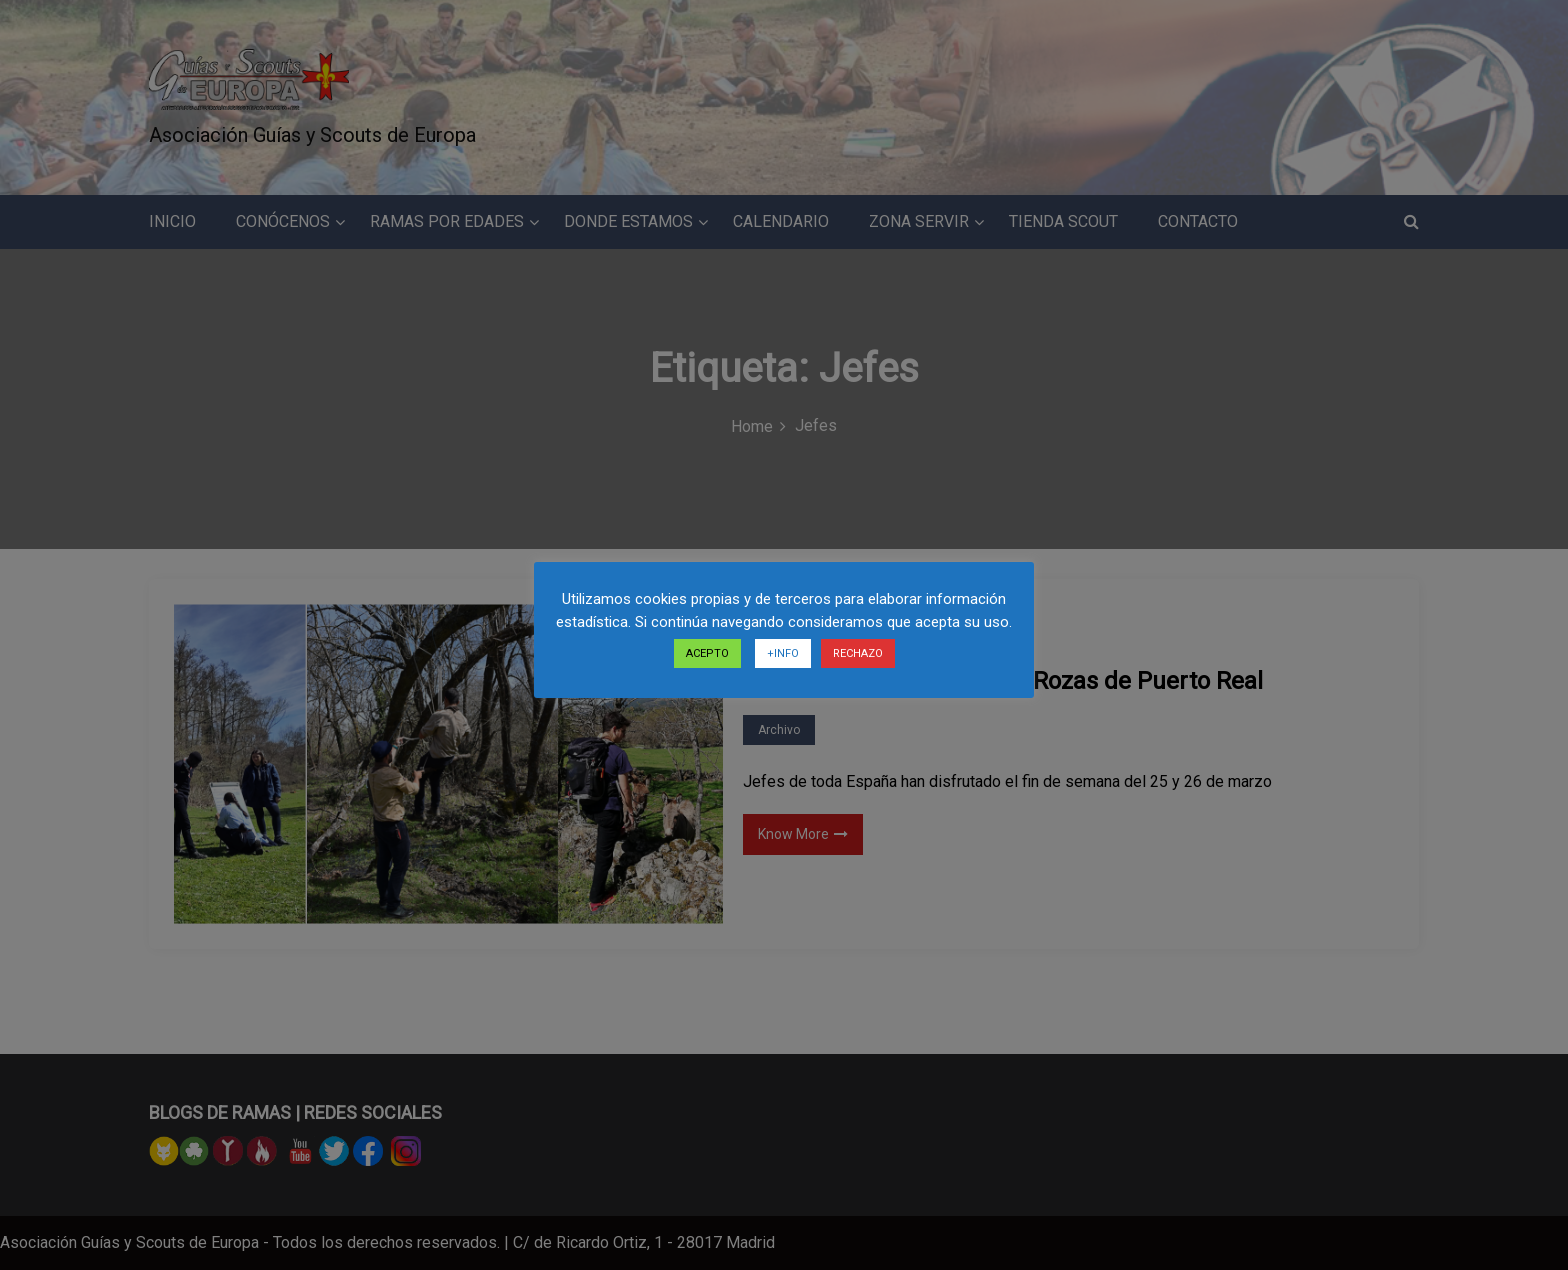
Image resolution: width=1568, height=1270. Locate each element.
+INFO (783, 653)
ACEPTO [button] (707, 653)
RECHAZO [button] (858, 653)
